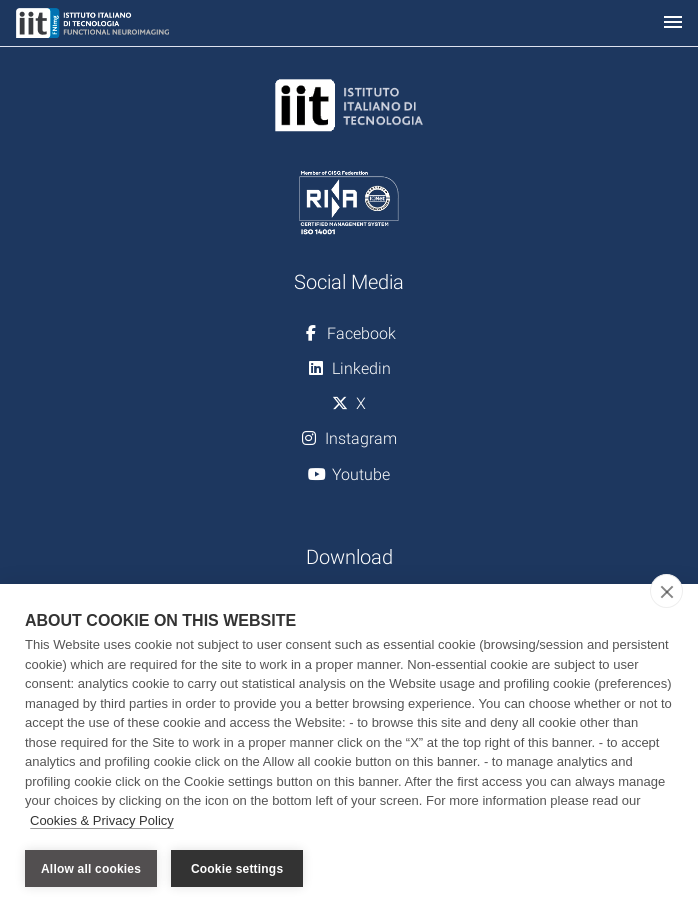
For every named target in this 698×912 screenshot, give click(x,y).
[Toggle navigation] (673, 23)
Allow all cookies (91, 869)
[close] (666, 591)
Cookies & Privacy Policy (102, 820)
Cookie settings (237, 869)
